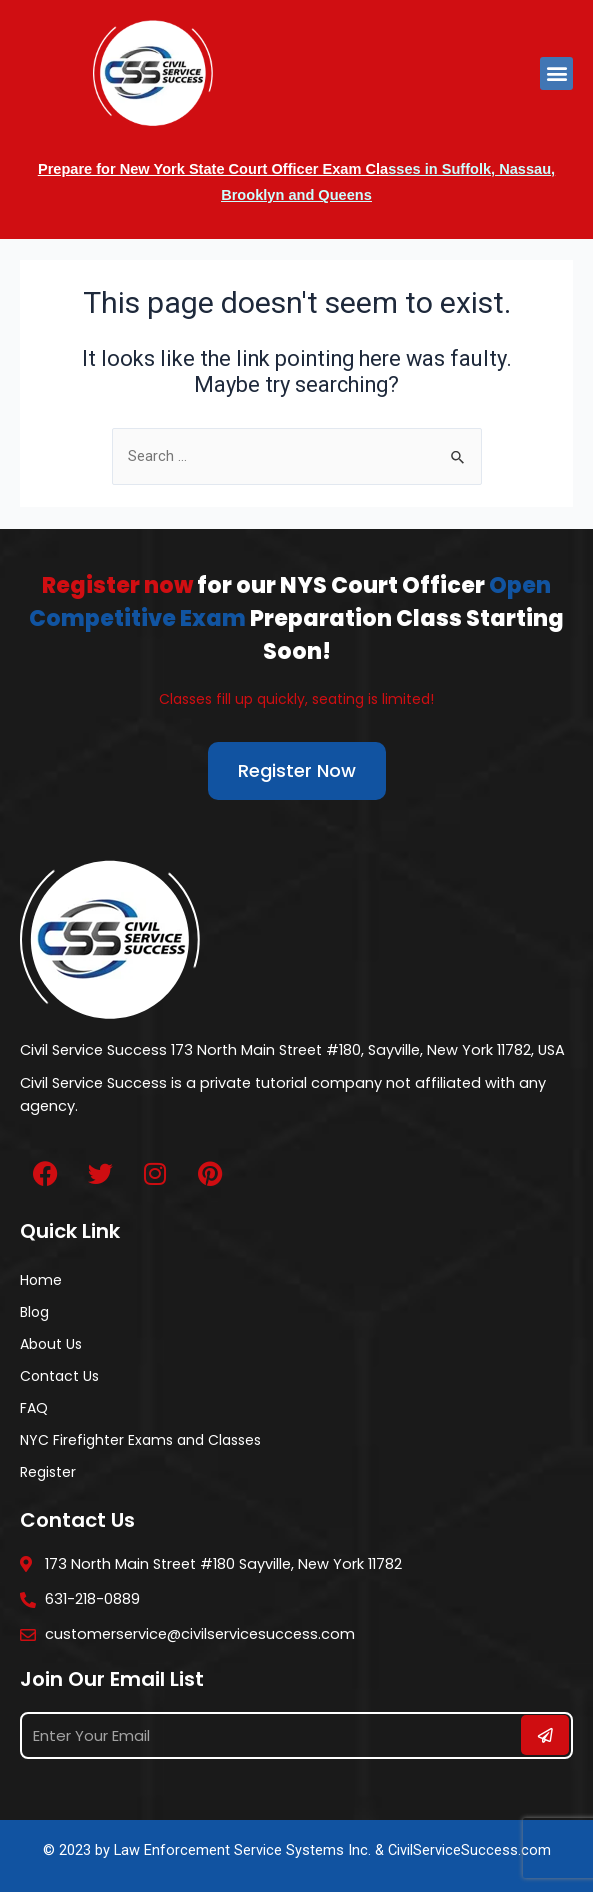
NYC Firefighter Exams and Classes (140, 1440)
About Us (51, 1344)
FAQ (34, 1408)
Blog (34, 1312)
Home (41, 1280)
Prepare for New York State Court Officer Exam (200, 169)
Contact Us (59, 1376)
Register (48, 1472)
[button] (556, 73)
